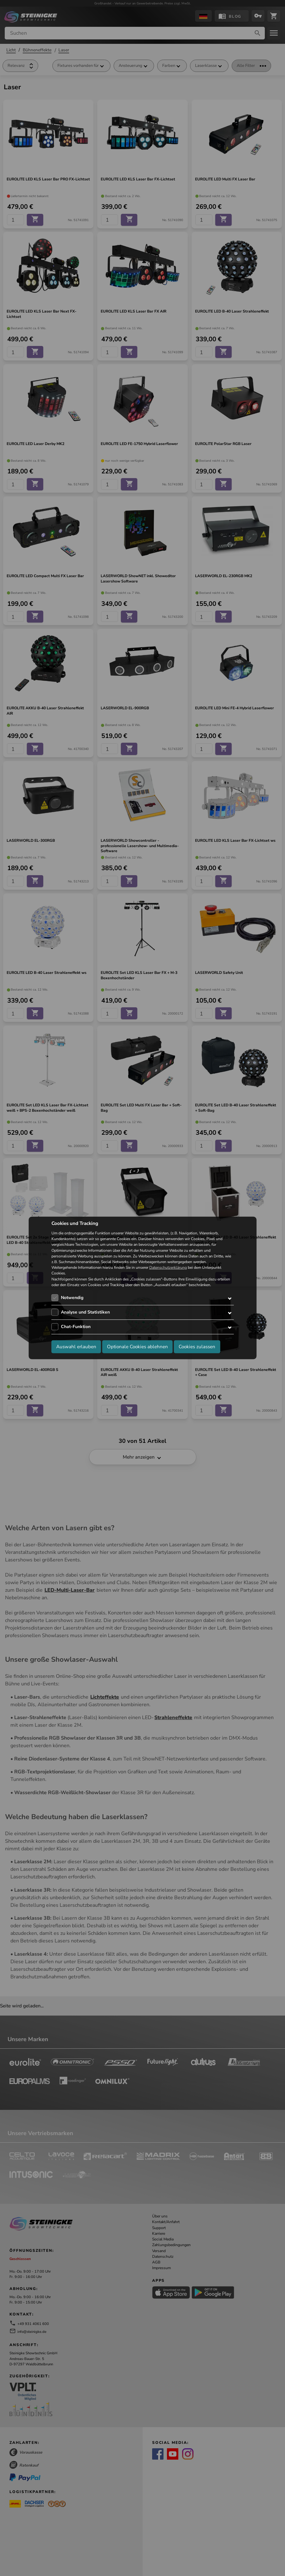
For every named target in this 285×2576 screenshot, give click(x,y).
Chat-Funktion (76, 1327)
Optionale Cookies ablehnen (137, 1347)
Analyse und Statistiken (85, 1312)
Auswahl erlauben (76, 1347)
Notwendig (72, 1298)
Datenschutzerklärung (168, 1267)
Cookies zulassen (197, 1347)
